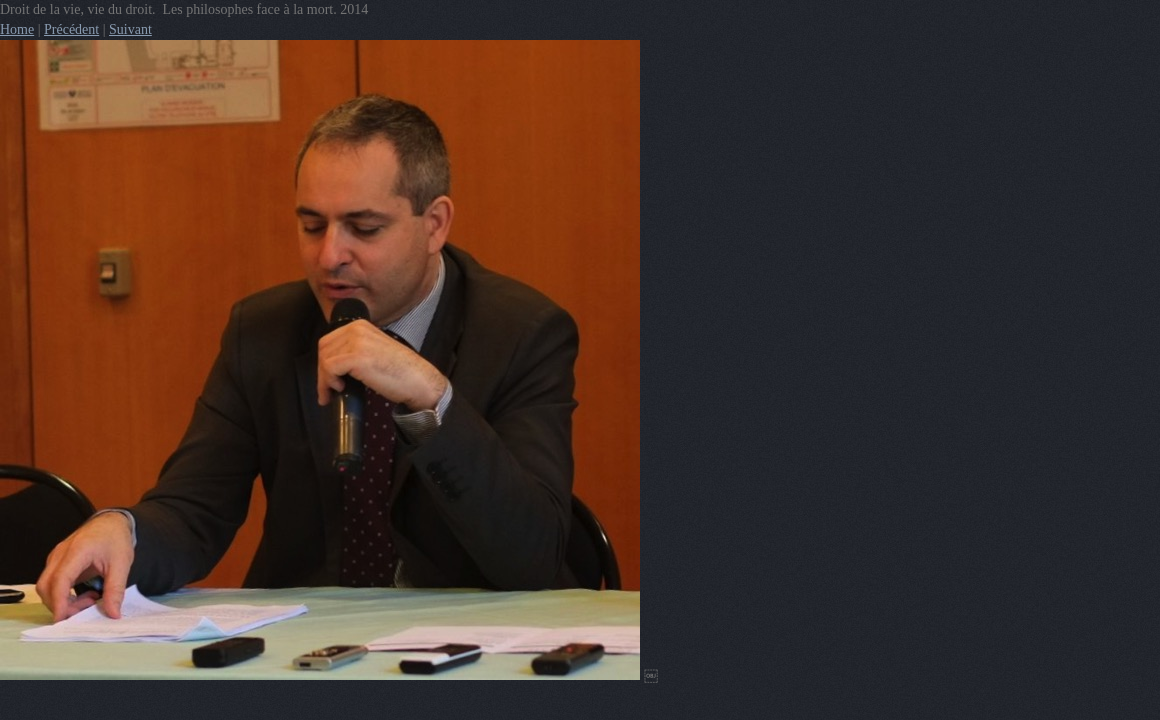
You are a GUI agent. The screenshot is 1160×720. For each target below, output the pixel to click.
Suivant (130, 29)
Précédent (71, 29)
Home (17, 29)
